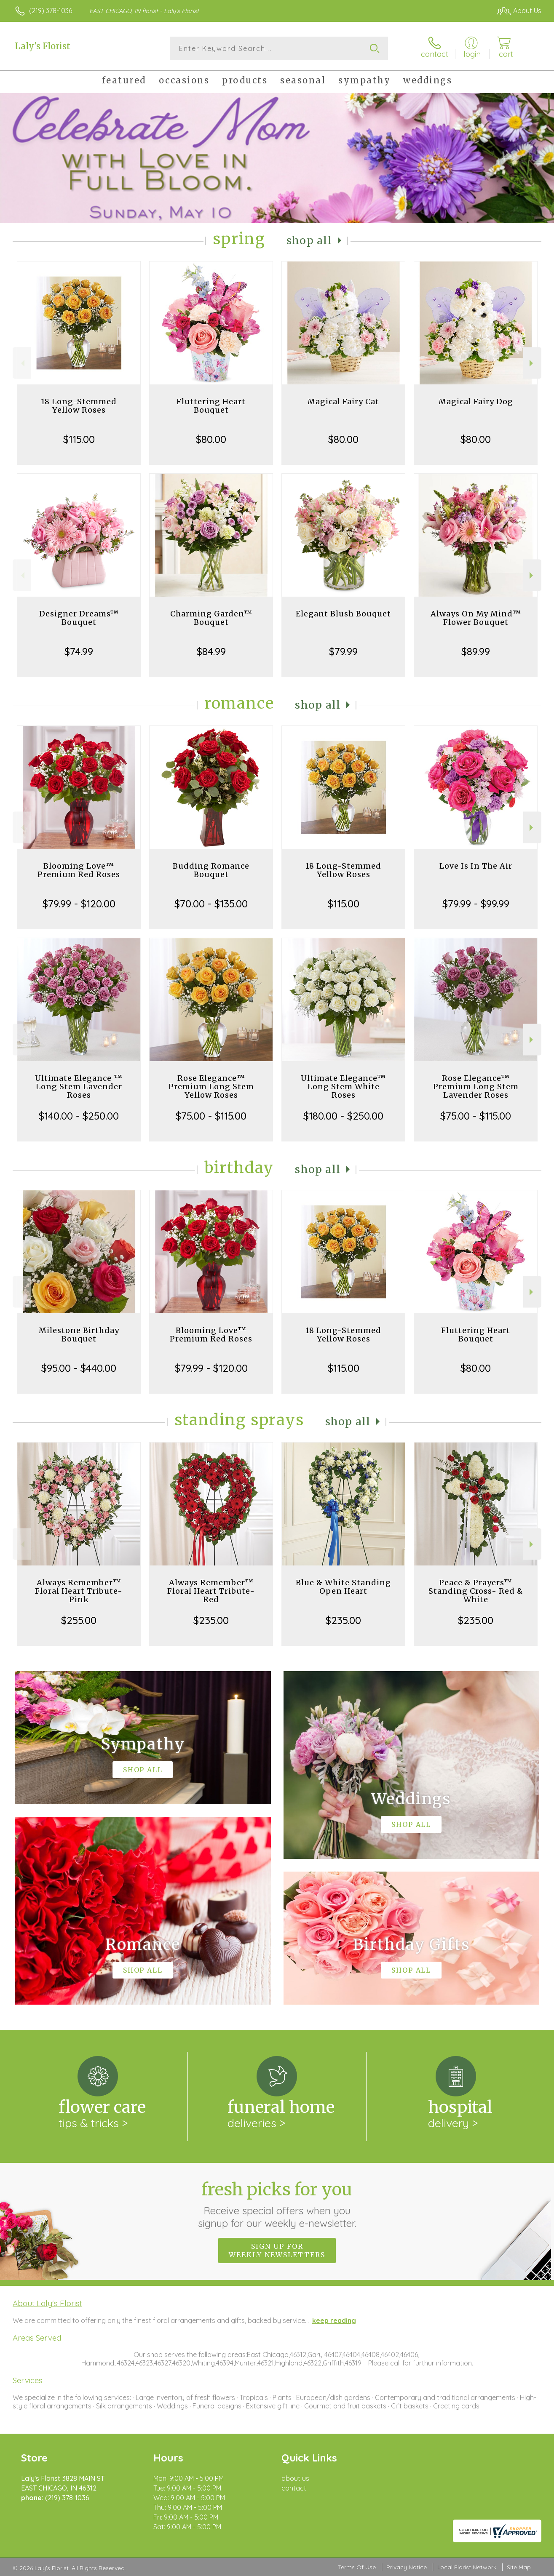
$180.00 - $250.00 (343, 1115)
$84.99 (211, 651)
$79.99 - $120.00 (79, 903)
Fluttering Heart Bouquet (211, 406)
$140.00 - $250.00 (79, 1115)
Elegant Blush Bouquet (343, 614)
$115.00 (79, 439)
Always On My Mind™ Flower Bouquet (476, 618)
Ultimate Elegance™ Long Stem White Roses (343, 1086)
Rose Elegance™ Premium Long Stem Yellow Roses (211, 1086)
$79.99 (343, 651)
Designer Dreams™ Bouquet (79, 618)
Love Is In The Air (475, 866)
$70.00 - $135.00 (211, 903)
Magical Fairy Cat (343, 401)
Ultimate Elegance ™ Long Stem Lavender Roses (79, 1086)
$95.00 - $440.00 (78, 1368)
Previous (22, 363)
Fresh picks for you (277, 2204)
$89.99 (475, 651)
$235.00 (211, 1620)
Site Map (519, 2567)
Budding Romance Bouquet (211, 870)
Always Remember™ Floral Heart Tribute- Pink (79, 1591)
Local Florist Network (466, 2567)
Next (532, 363)
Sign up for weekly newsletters (277, 2250)
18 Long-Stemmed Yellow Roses (79, 406)
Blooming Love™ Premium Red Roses (78, 870)
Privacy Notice (406, 2567)
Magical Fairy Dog (476, 401)
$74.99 (78, 651)
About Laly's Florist (47, 2303)
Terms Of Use (357, 2567)
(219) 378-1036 (50, 10)
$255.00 (78, 1620)
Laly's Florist (42, 46)
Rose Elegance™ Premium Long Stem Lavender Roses (476, 1086)
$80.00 (211, 439)
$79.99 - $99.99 (475, 903)
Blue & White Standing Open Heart (343, 1587)
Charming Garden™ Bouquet (211, 618)
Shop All (309, 240)
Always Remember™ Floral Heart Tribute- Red (211, 1591)
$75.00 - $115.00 (211, 1115)
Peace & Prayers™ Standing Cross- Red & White (475, 1591)
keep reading (334, 2320)
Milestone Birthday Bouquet (79, 1334)
